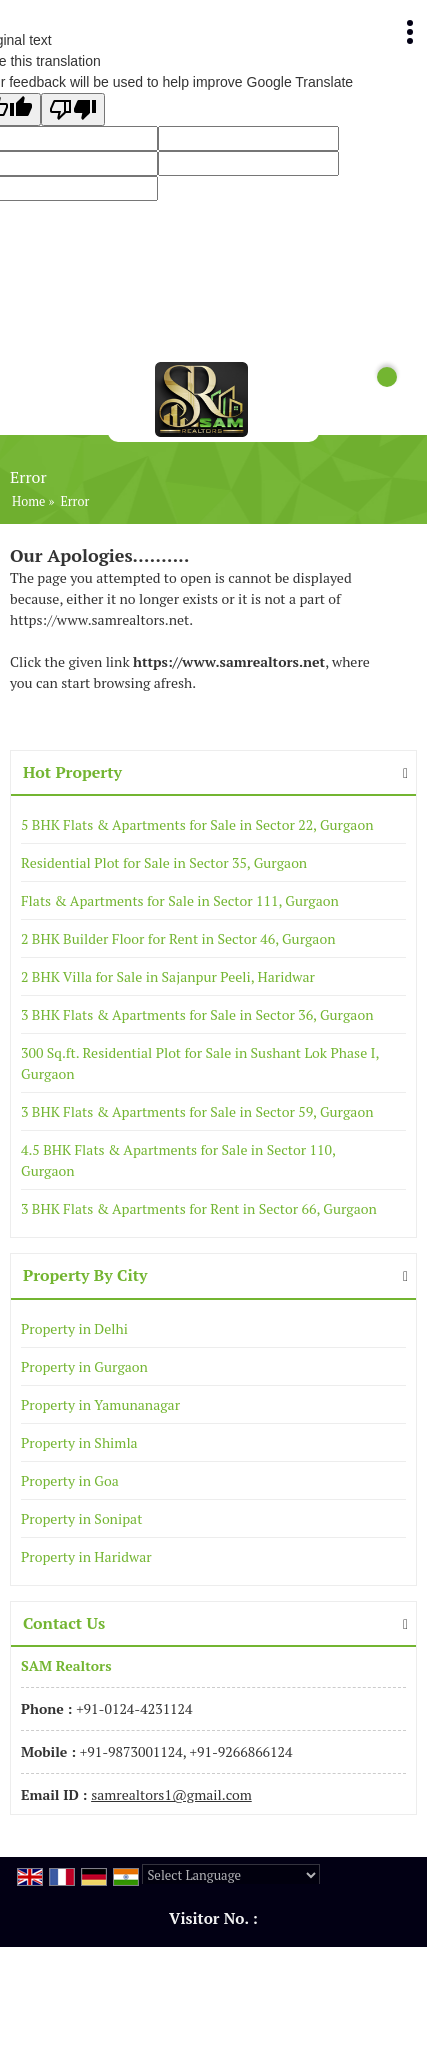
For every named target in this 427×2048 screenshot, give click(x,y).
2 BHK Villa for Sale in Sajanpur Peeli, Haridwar (168, 976)
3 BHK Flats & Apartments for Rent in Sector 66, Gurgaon (199, 1208)
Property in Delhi (74, 1328)
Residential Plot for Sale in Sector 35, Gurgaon (164, 862)
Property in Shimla (79, 1442)
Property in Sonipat (81, 1518)
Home (28, 501)
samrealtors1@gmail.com (171, 1794)
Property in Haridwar (86, 1556)
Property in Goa (70, 1480)
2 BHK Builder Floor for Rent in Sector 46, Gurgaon (178, 938)
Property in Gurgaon (84, 1366)
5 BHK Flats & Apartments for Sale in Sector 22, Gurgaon (197, 824)
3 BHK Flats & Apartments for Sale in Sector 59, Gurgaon (197, 1111)
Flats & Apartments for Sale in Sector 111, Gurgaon (180, 900)
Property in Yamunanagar (100, 1404)
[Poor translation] (73, 109)
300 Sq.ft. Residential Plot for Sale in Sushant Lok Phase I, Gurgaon (200, 1063)
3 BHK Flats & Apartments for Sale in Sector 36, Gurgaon (197, 1014)
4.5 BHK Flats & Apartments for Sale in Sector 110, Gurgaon (178, 1160)
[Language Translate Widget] (231, 1875)
